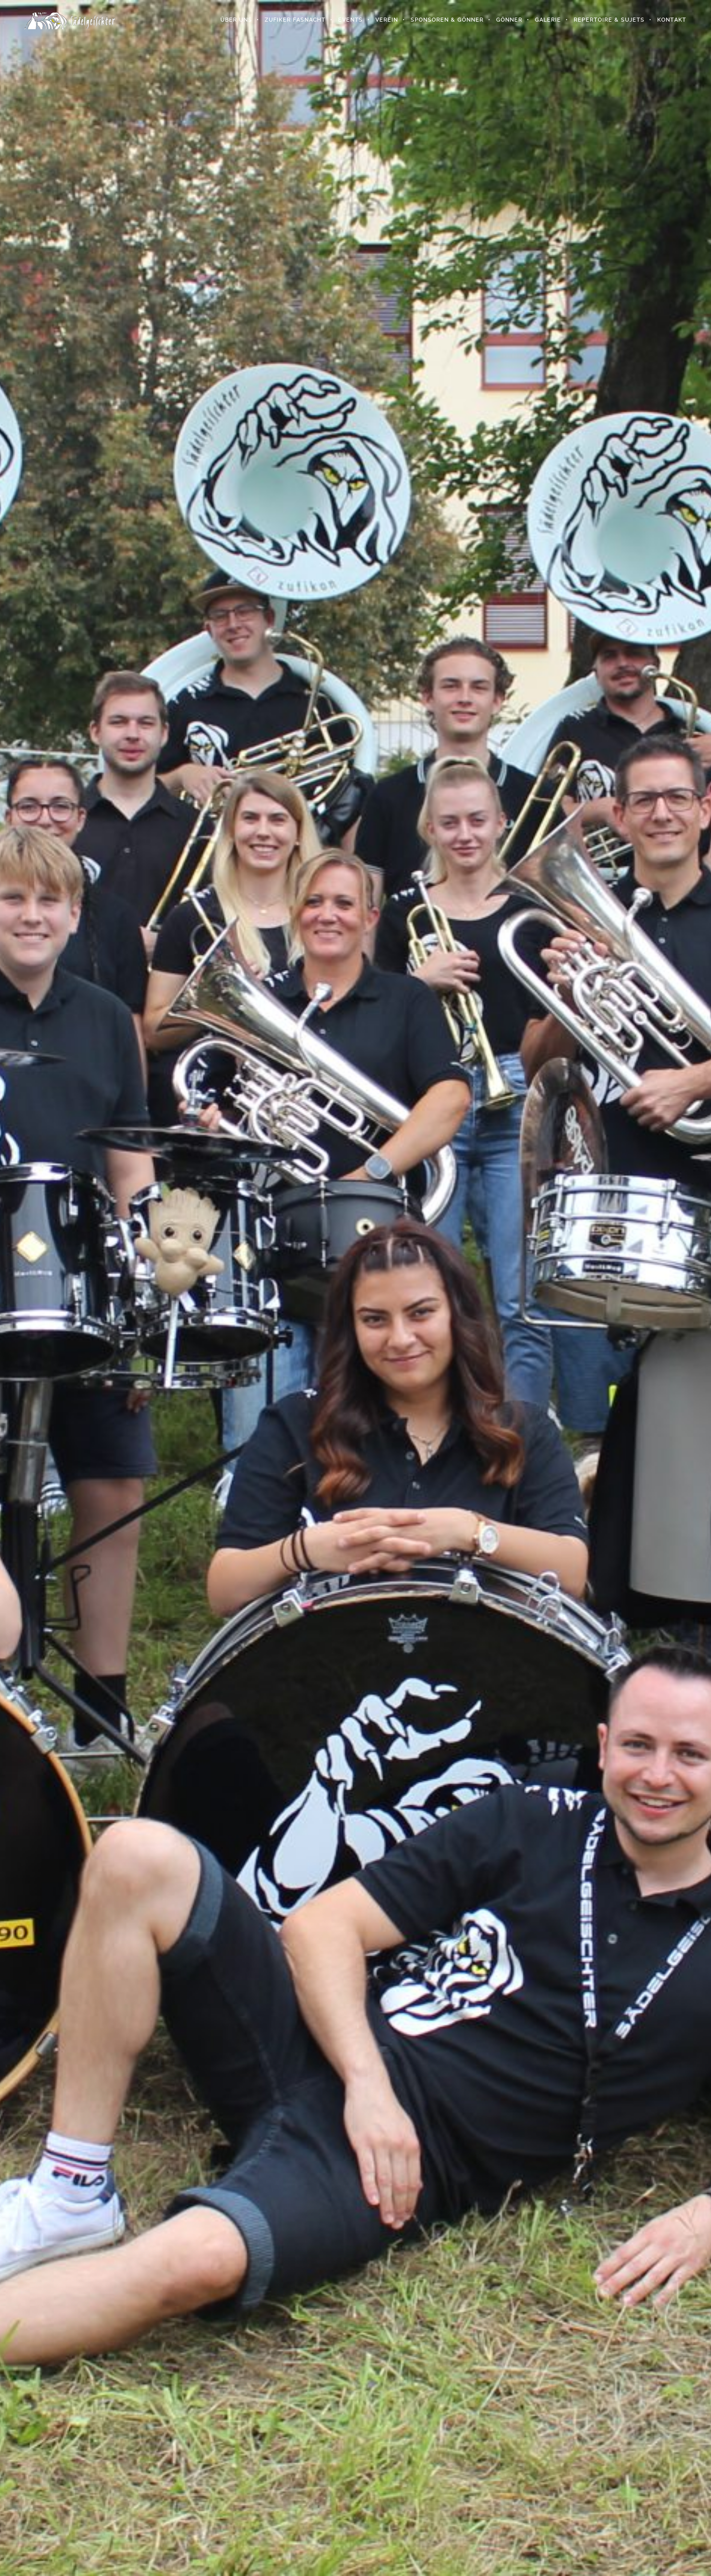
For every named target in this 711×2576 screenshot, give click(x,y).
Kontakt (671, 20)
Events (350, 20)
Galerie (547, 20)
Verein (386, 20)
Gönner (509, 20)
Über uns (236, 20)
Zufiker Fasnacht (294, 20)
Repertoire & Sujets (608, 20)
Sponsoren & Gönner (446, 20)
